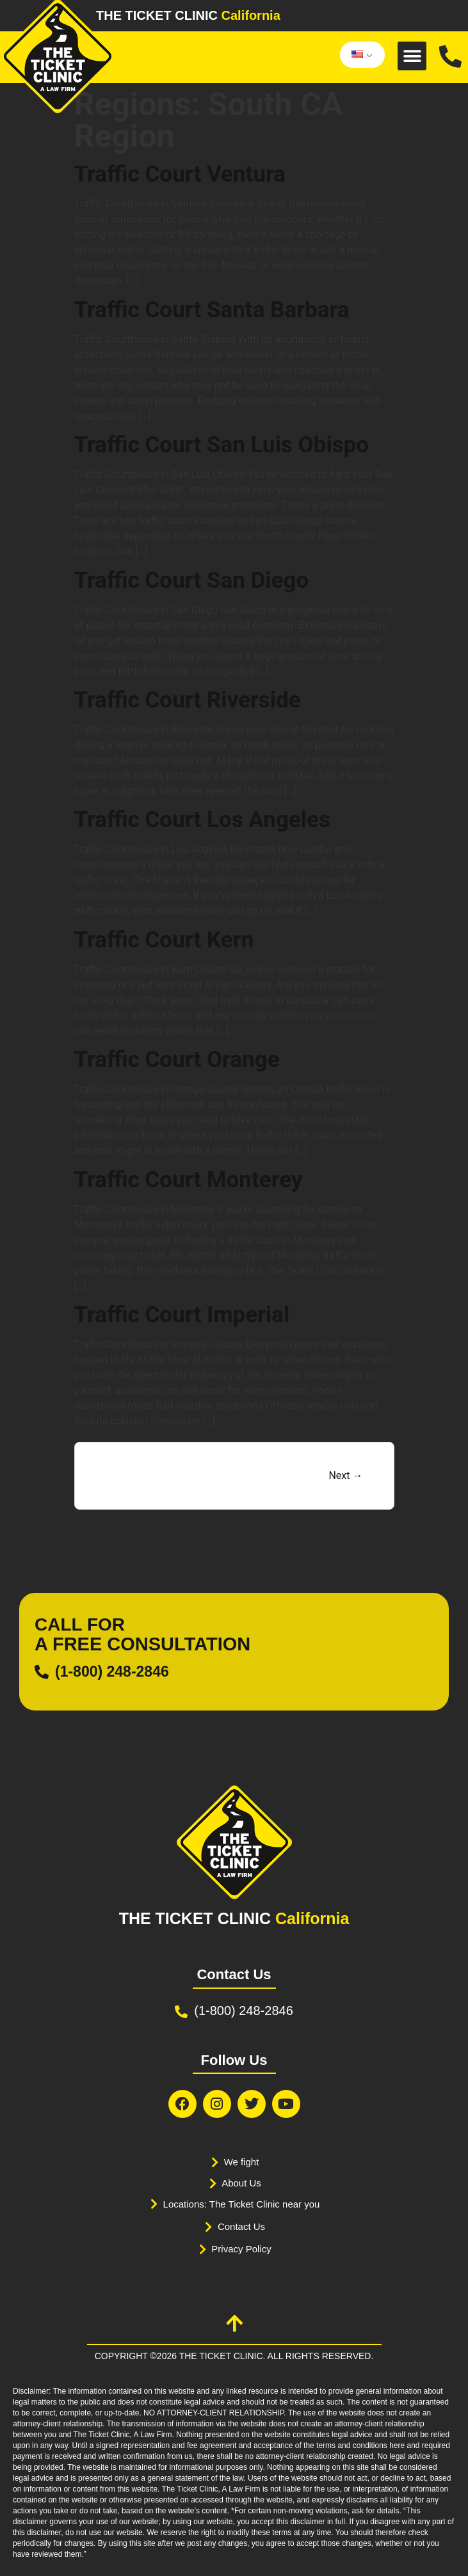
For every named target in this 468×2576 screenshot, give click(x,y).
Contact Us (241, 2226)
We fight (241, 2161)
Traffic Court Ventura (180, 174)
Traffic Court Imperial (182, 1315)
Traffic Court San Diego (191, 580)
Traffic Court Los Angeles (202, 820)
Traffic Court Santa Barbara (212, 310)
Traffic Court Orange (177, 1060)
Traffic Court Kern (164, 940)
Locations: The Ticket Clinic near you (241, 2204)
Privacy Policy (241, 2248)
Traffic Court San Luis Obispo (221, 445)
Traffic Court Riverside (187, 700)
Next (345, 1475)
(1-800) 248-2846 (112, 1671)
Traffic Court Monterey (188, 1180)
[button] (412, 56)
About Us (241, 2182)
